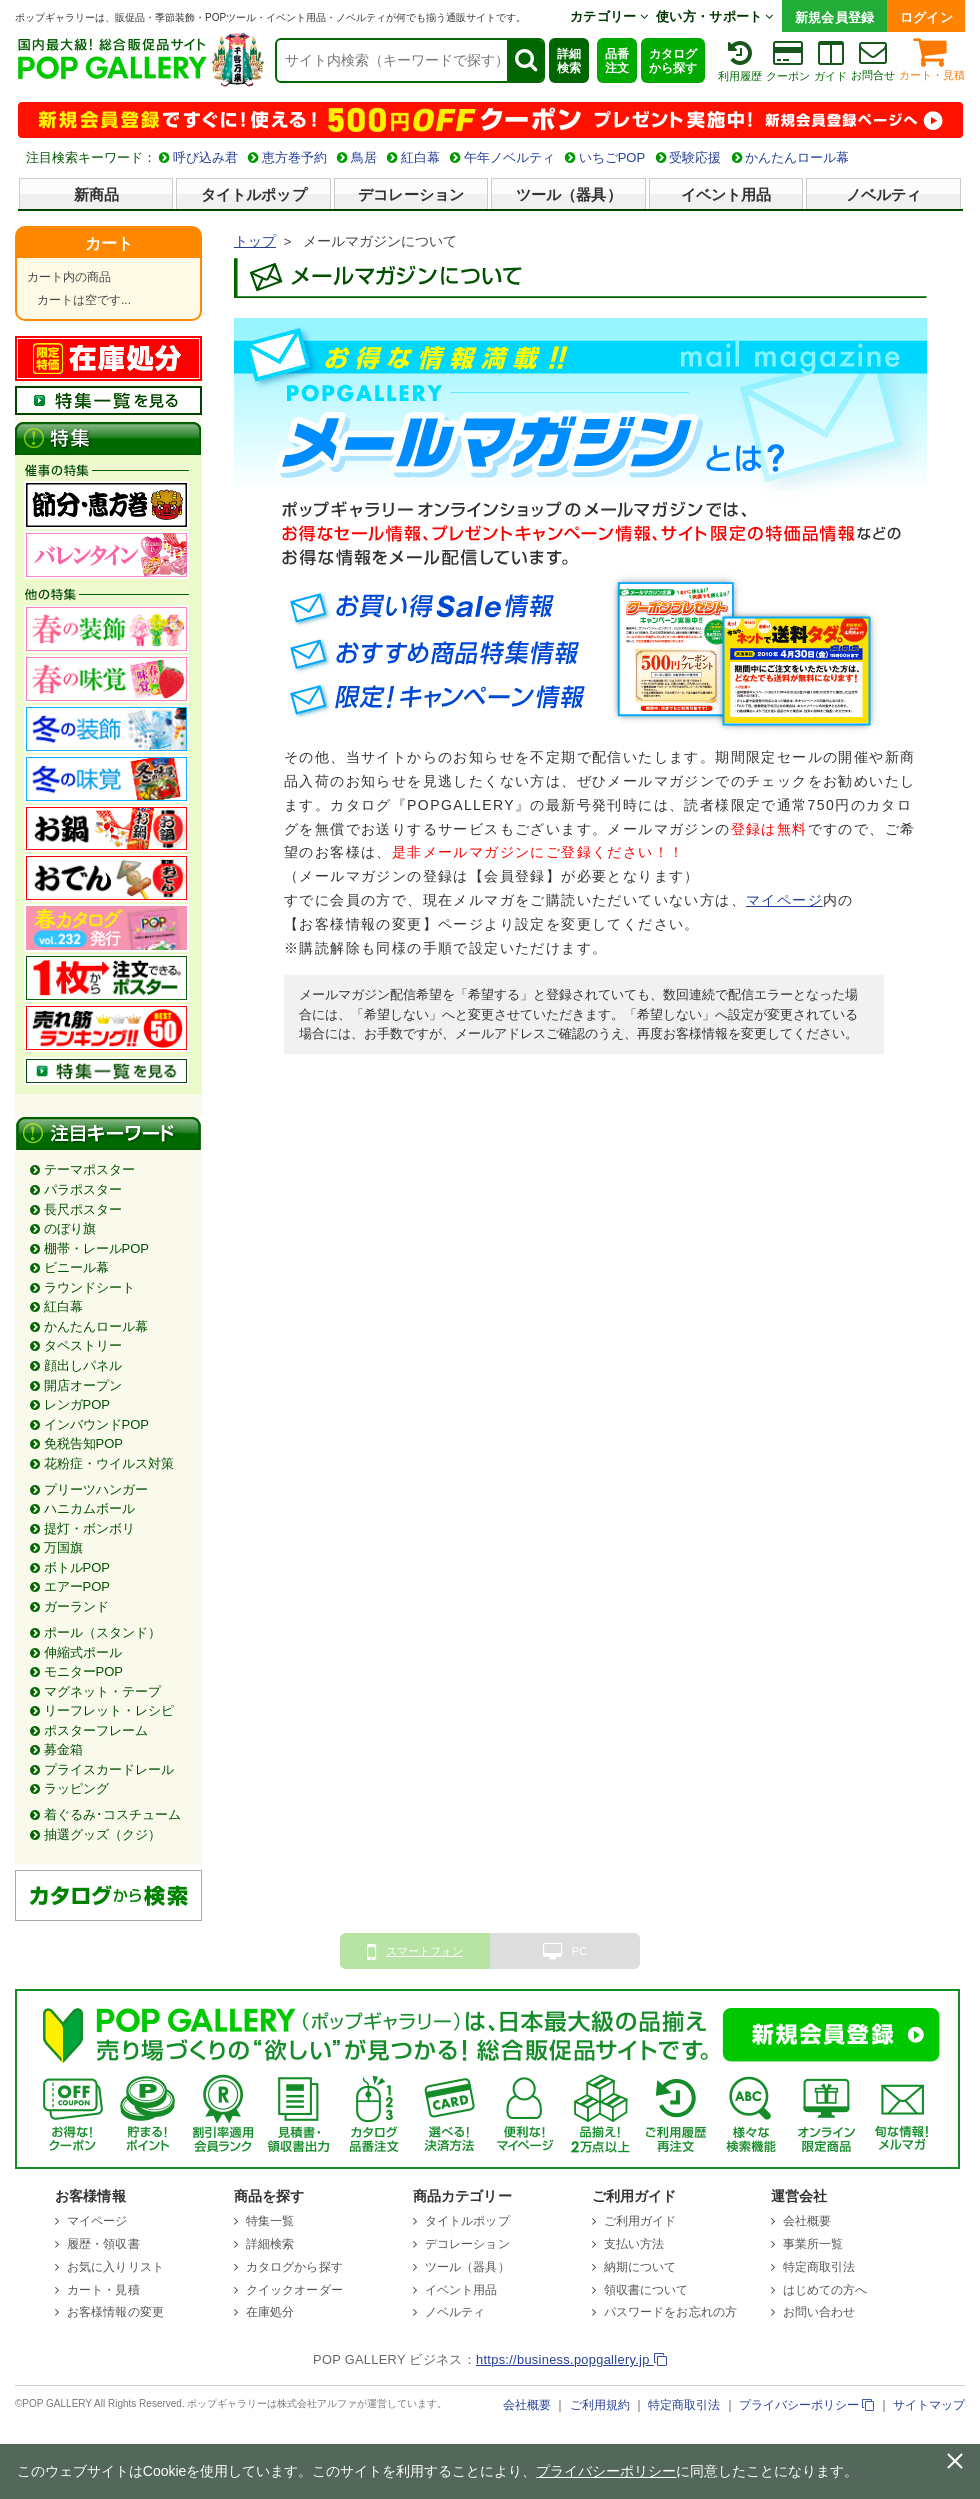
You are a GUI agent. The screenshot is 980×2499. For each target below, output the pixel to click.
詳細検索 (569, 61)
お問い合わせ (819, 2312)
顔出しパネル (83, 1365)
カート (109, 243)
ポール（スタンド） (102, 1632)
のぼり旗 (70, 1228)
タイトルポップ (254, 194)
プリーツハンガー (96, 1489)
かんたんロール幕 (797, 157)
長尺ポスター (83, 1209)
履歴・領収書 (103, 2244)
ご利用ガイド (640, 2221)
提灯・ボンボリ (89, 1528)
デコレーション (411, 194)
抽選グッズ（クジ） (102, 1834)
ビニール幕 (76, 1267)
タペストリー (83, 1345)
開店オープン (83, 1385)
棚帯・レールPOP (96, 1248)
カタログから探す (673, 61)
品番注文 (617, 61)
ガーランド (76, 1606)
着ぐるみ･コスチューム (112, 1814)
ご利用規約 (600, 2405)
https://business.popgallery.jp (571, 2359)
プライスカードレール (109, 1769)
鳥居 (364, 157)
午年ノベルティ (509, 157)
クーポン (788, 60)
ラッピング (76, 1788)
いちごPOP (612, 157)
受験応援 (695, 157)
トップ (255, 241)
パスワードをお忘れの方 (670, 2312)
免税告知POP (83, 1443)
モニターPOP (83, 1671)
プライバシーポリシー (806, 2405)
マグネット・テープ (102, 1691)
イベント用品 (726, 194)
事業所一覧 (813, 2244)
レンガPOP (77, 1404)
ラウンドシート (89, 1287)
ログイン (926, 17)
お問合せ (873, 59)
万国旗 (63, 1547)
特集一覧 (270, 2221)
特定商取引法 (819, 2267)
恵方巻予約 (294, 157)
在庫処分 (270, 2312)
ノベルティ (884, 194)
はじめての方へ (825, 2290)
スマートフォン (415, 1952)
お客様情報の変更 (115, 2312)
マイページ (784, 900)
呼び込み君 (205, 157)
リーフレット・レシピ (109, 1710)
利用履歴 (740, 60)
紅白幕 (420, 157)
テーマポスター (89, 1169)
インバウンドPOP (96, 1424)
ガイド (830, 60)
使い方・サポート (715, 16)
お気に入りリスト (115, 2267)
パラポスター (83, 1189)
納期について (640, 2267)
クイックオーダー (294, 2290)
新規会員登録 (835, 17)
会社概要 (807, 2221)
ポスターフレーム (96, 1730)
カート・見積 (932, 57)
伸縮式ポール (83, 1652)
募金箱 (63, 1749)
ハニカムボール (89, 1508)
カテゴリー (609, 16)
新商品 (96, 194)
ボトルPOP (77, 1567)
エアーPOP (77, 1586)
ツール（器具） (569, 194)
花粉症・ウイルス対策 (109, 1463)
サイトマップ (929, 2405)
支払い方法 (634, 2244)
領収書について (646, 2290)
